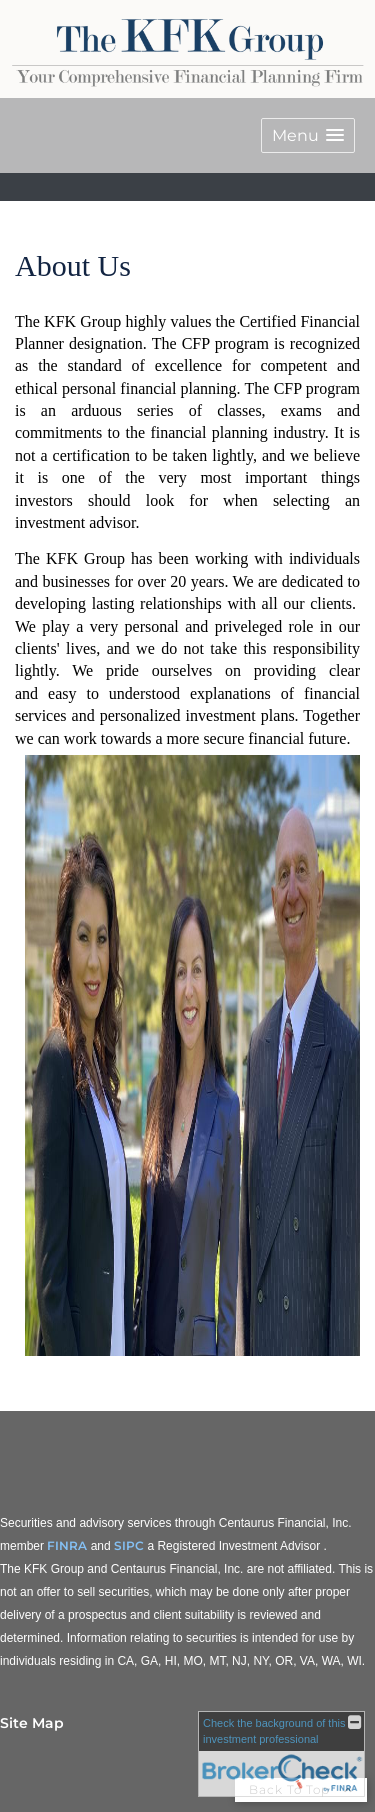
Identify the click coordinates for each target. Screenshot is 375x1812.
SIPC (129, 1545)
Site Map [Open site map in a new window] (32, 1723)
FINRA (67, 1545)
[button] (308, 135)
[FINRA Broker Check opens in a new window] (281, 1754)
